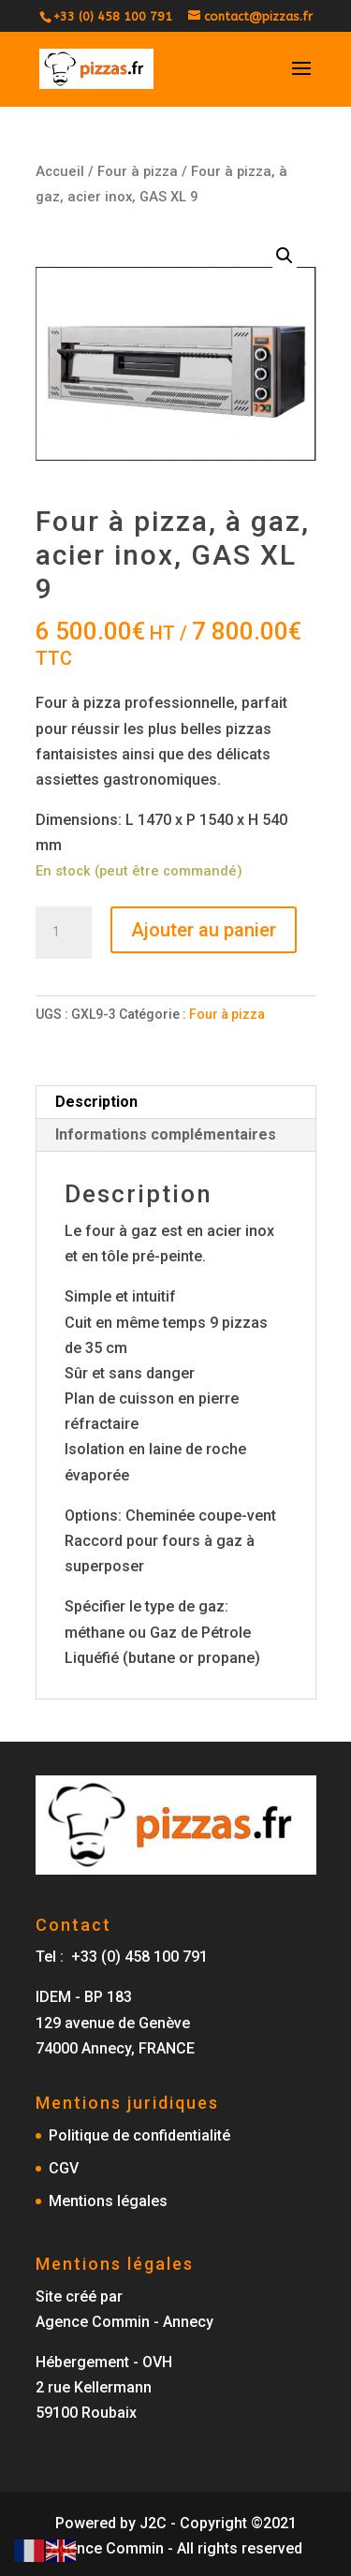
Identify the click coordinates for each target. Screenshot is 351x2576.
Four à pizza (137, 171)
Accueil (60, 171)
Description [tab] (96, 1102)
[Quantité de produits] (64, 932)
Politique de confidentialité (139, 2135)
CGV (64, 2168)
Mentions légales (108, 2201)
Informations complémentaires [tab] (165, 1134)
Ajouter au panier (203, 930)
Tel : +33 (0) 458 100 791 (122, 1956)
